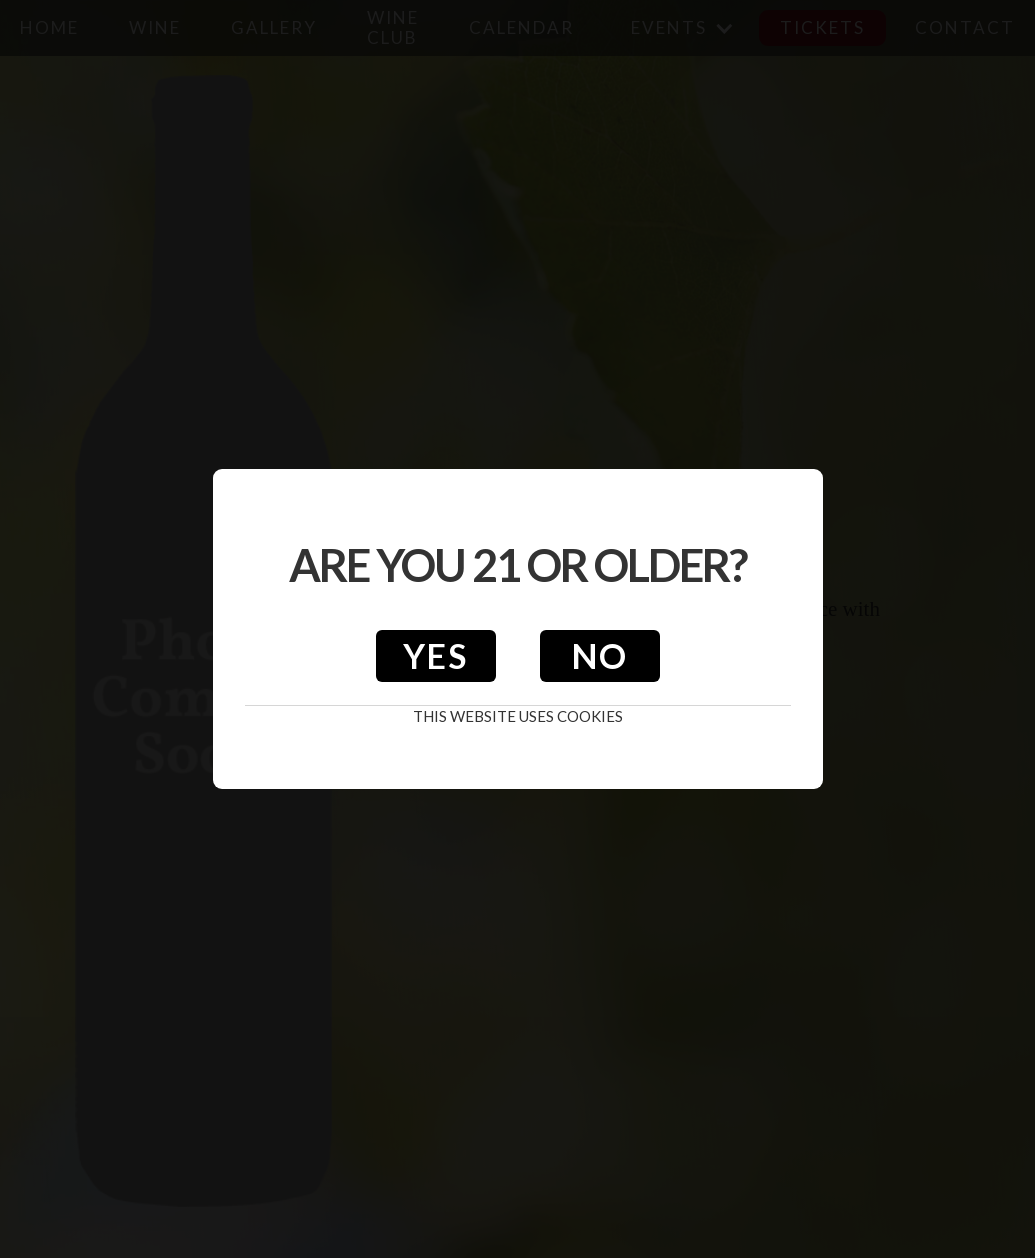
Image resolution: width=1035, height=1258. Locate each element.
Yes (435, 655)
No (600, 655)
